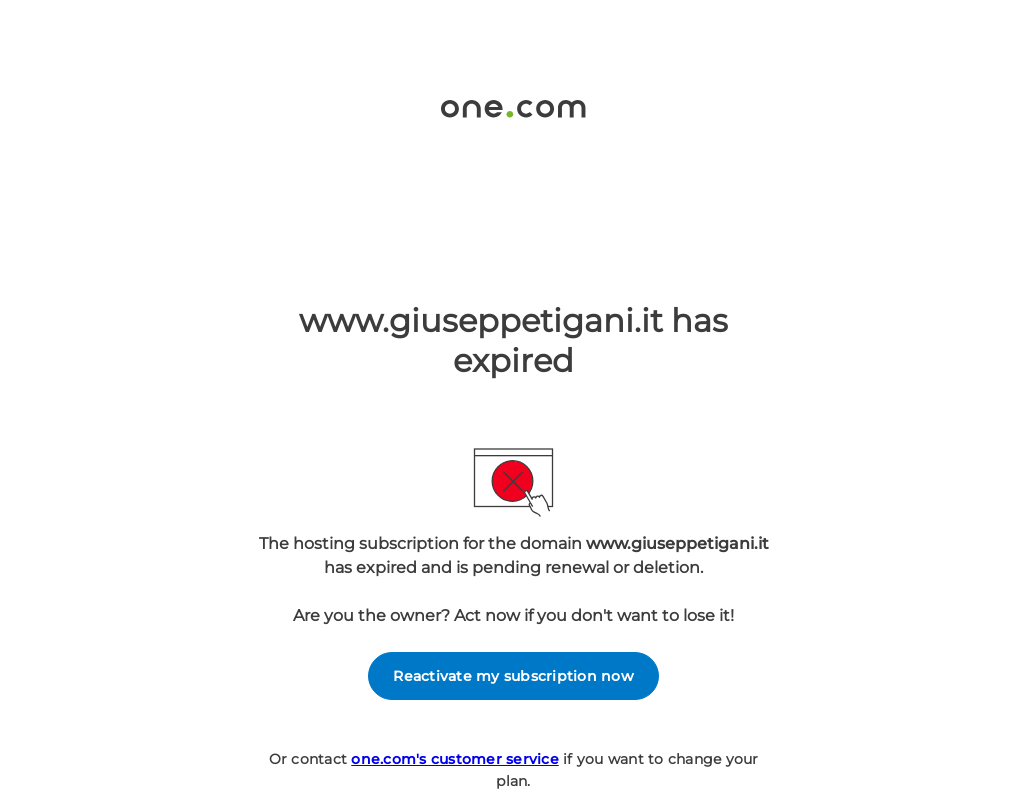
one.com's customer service (455, 759)
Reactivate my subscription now (513, 676)
